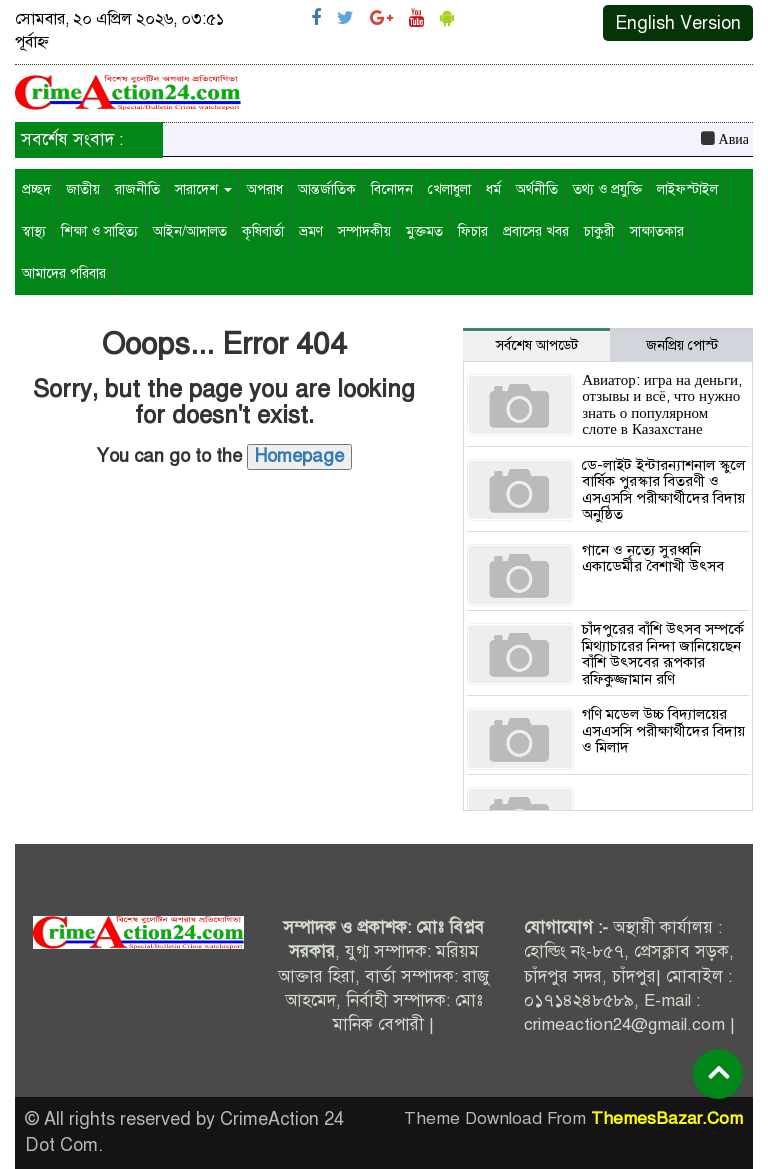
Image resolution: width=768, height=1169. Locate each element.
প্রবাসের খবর (536, 231)
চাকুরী (599, 231)
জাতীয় (83, 189)
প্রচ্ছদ (36, 189)
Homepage (299, 456)
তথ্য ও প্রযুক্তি (607, 189)
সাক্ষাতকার (657, 231)
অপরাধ (265, 189)
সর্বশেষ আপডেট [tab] (537, 345)
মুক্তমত (424, 231)
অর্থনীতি (537, 189)
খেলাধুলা (449, 189)
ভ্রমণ (311, 231)
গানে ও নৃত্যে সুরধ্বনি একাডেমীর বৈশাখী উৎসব (653, 558)
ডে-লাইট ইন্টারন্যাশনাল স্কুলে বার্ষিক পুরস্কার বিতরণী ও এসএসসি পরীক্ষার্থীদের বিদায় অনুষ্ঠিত (663, 490)
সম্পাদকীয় (364, 231)
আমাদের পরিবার (64, 273)
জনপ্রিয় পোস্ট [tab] (682, 345)
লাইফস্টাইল (687, 189)
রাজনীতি (137, 189)
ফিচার (473, 231)
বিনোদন (392, 189)
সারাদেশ (203, 189)
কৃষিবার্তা (263, 231)
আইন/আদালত (190, 231)
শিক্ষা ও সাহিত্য (99, 231)
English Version (678, 23)
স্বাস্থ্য (34, 231)
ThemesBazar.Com (667, 1118)
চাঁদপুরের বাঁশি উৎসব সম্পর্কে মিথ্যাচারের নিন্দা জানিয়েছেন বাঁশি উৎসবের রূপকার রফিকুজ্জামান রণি (663, 654)
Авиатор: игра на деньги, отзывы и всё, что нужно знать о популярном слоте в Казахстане (662, 405)
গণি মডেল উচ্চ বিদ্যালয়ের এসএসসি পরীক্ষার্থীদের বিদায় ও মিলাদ (663, 730)
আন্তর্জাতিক (327, 189)
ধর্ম (493, 189)
